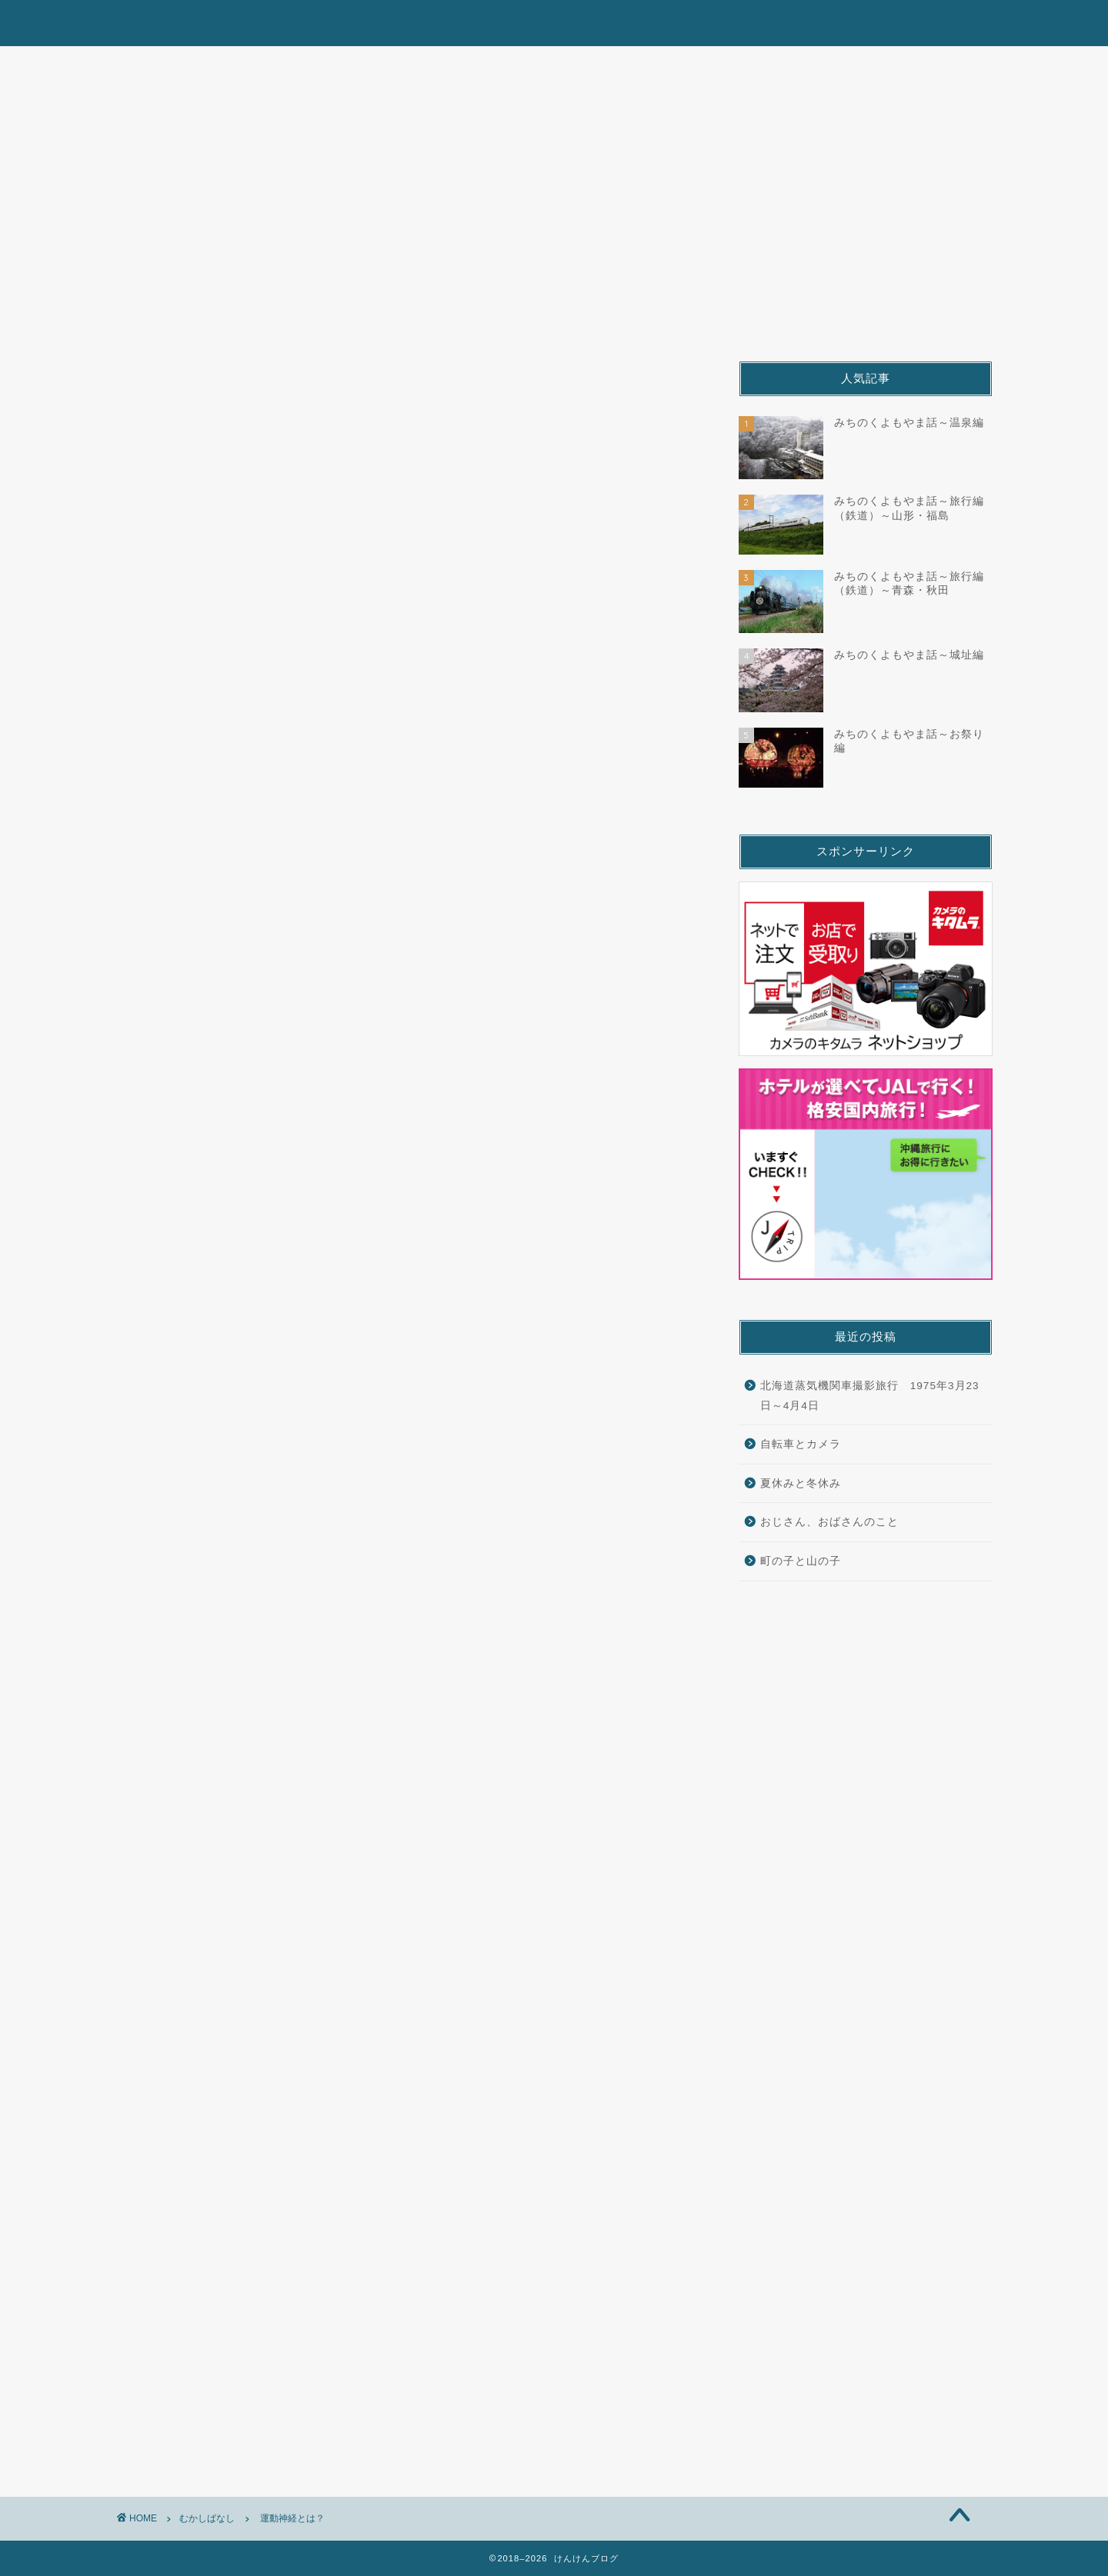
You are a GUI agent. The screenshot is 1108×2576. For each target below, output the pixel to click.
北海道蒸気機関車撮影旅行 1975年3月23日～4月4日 (870, 1395)
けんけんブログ (554, 22)
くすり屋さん (918, 64)
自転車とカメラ (800, 1444)
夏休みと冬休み (800, 1483)
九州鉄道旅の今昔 (788, 64)
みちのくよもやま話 (353, 64)
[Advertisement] (267, 1604)
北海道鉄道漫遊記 (203, 64)
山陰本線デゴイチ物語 (515, 64)
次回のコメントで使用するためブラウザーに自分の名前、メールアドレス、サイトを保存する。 (399, 2277)
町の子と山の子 (800, 1561)
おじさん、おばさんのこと (829, 1522)
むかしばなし (658, 64)
